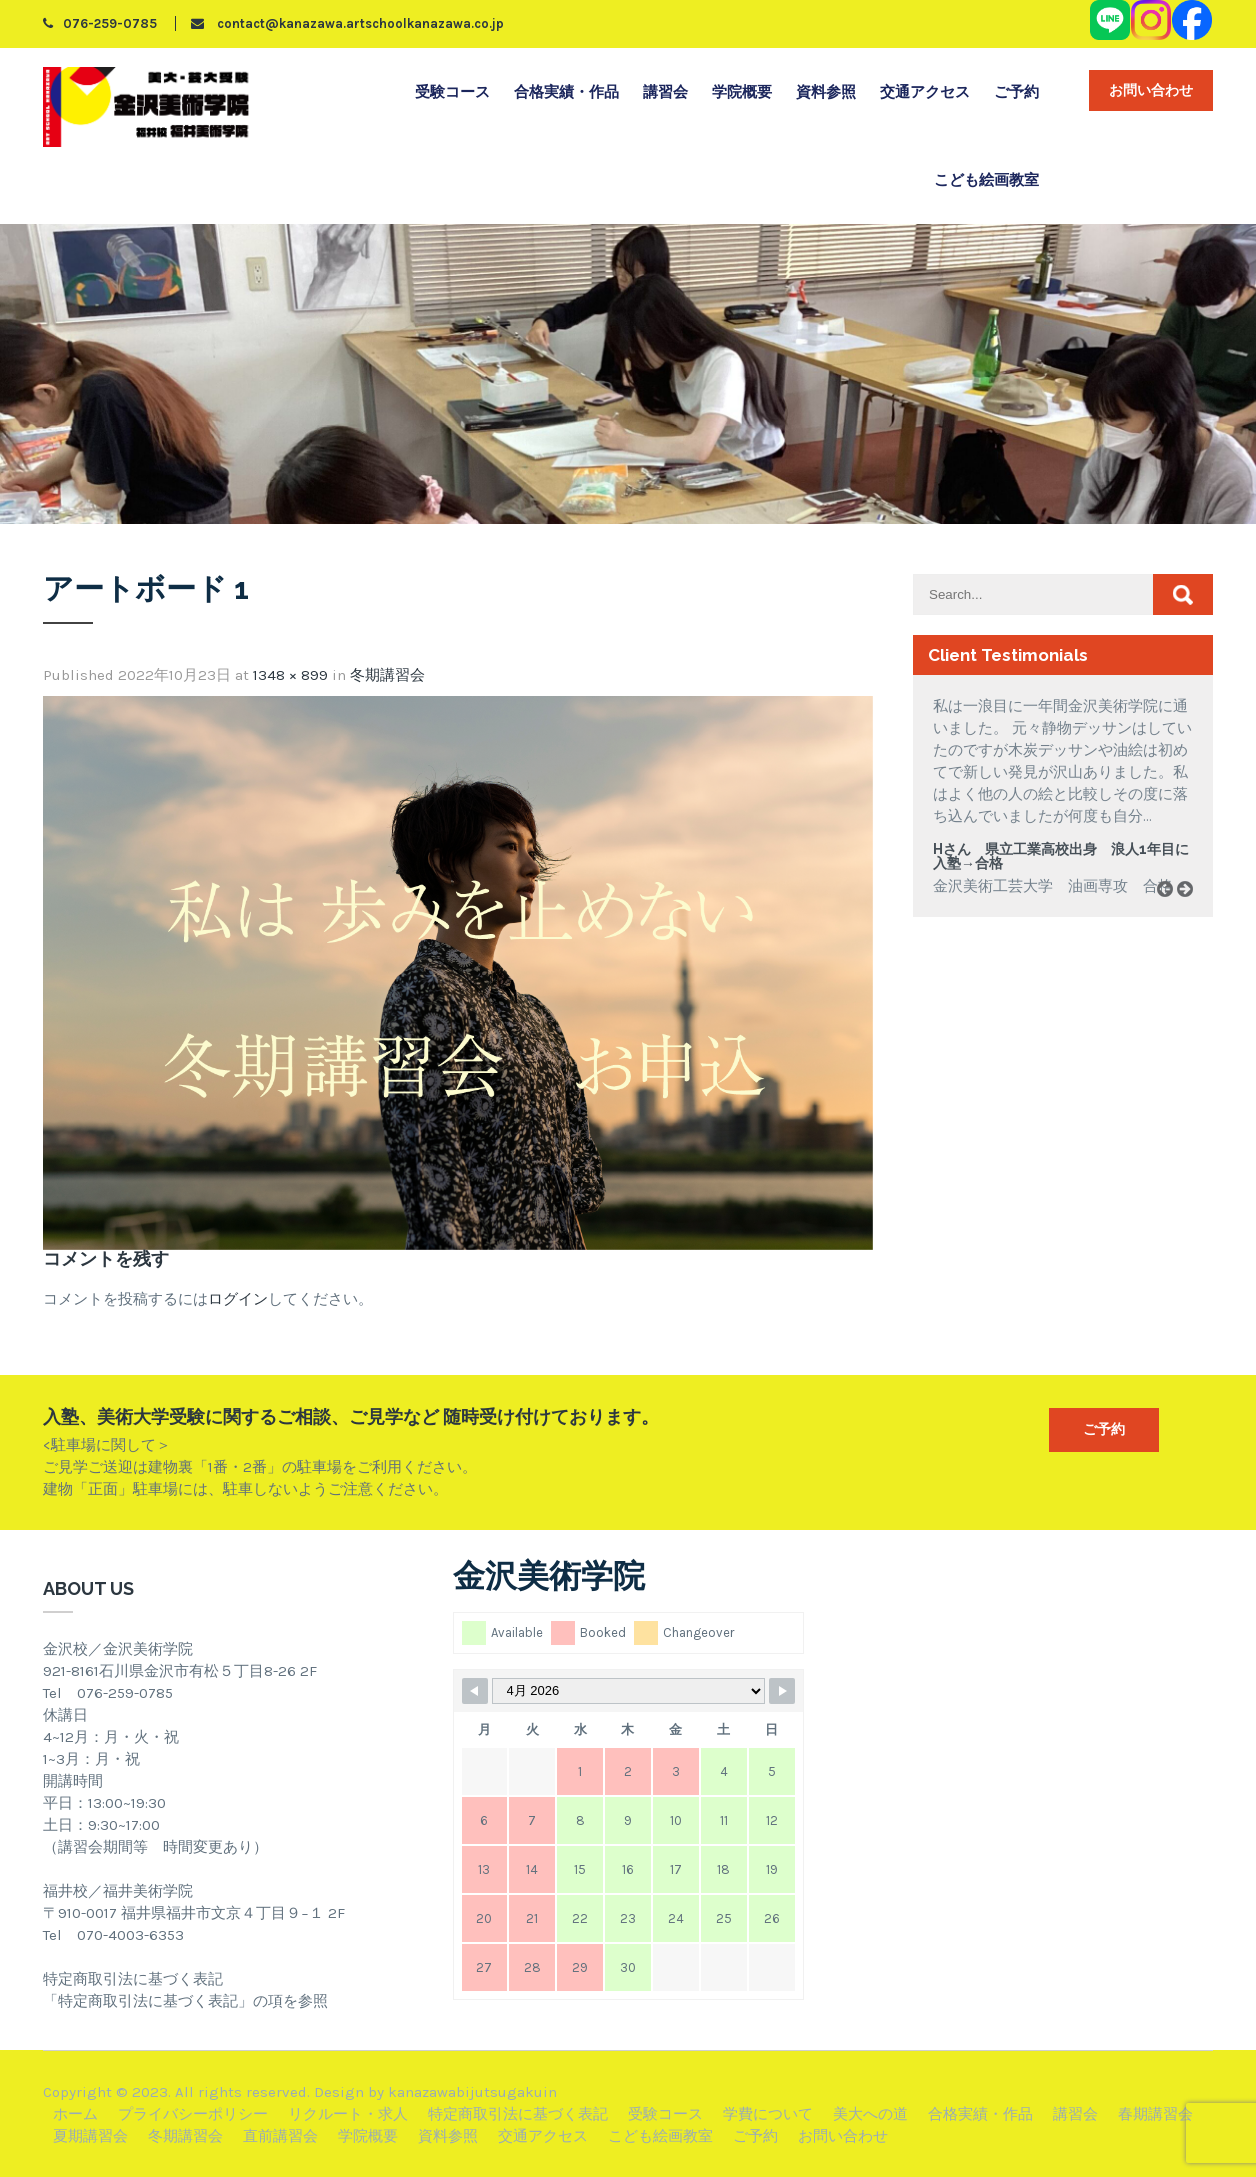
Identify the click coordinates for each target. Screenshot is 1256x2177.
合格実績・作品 (566, 92)
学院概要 (742, 92)
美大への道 (870, 2114)
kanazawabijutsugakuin (472, 2092)
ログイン (238, 1299)
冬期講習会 (387, 675)
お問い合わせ (1151, 90)
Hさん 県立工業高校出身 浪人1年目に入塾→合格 (1061, 856)
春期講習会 (1155, 2114)
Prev (1172, 911)
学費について (768, 2114)
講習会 (665, 92)
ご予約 (1016, 92)
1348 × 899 (290, 675)
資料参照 (826, 92)
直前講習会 (280, 2136)
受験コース (452, 92)
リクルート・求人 (348, 2114)
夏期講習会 (90, 2136)
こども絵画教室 (986, 180)
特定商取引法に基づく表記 (518, 2114)
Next (1192, 911)
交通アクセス (925, 92)
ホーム (75, 2114)
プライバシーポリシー (193, 2114)
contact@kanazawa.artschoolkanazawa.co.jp (347, 23)
